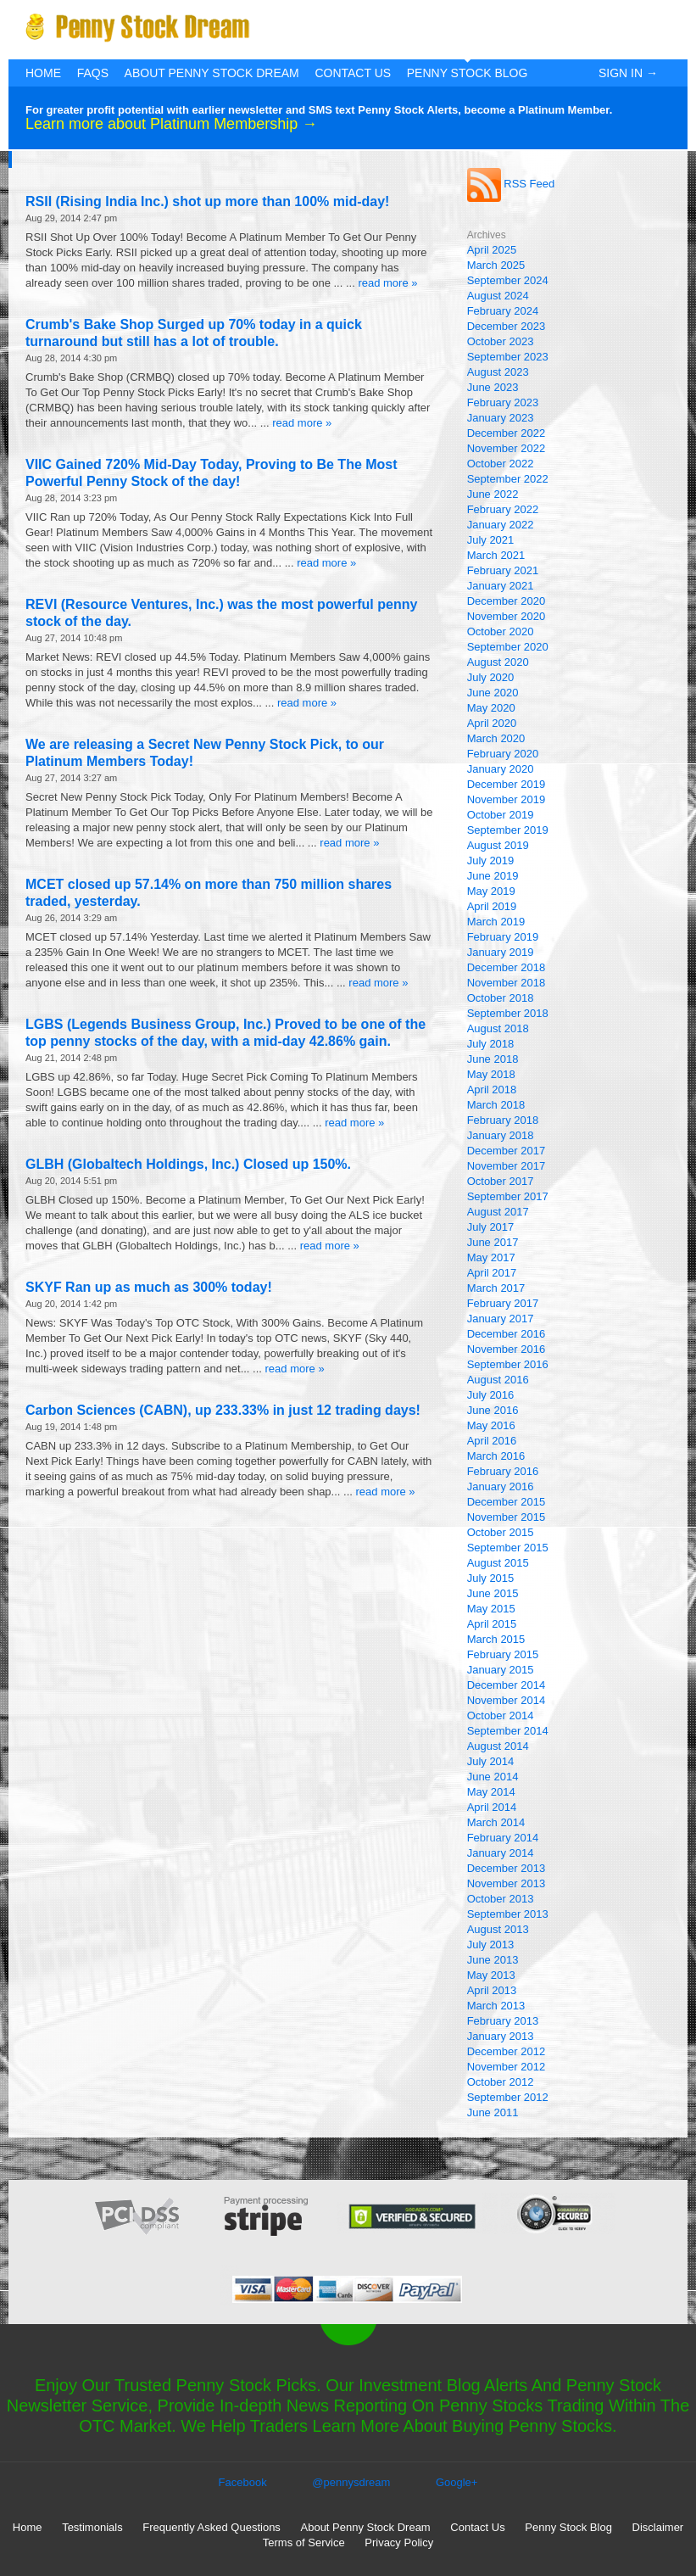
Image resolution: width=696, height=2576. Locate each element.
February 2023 (503, 402)
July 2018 (491, 1043)
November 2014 (506, 1700)
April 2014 (492, 1807)
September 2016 (507, 1364)
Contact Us (353, 73)
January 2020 (500, 769)
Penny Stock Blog (467, 73)
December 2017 (506, 1150)
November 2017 (506, 1165)
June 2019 (493, 875)
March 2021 (496, 555)
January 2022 (500, 524)
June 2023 (493, 387)
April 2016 (492, 1440)
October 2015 (500, 1532)
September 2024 (507, 280)
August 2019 (498, 845)
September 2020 (507, 646)
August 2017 (498, 1211)
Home (43, 73)
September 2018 (507, 1013)
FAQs (93, 73)
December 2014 (506, 1685)
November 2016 (506, 1349)
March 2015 (496, 1639)
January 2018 (500, 1135)
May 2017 (491, 1257)
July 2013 (491, 1944)
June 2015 (493, 1593)
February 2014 (503, 1837)
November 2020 (506, 616)
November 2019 (506, 799)
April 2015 (492, 1624)
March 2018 (496, 1104)
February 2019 (503, 936)
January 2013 (500, 2036)
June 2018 (493, 1059)
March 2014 (496, 1822)
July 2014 (491, 1761)
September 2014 (507, 1730)
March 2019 (496, 921)
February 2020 (503, 753)
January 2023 (500, 417)
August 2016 (498, 1379)
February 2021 (503, 570)
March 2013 (496, 2005)
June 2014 (493, 1776)
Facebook (243, 2482)
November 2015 (506, 1517)
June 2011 (493, 2112)
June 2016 (493, 1410)
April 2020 (492, 723)
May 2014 (491, 1791)
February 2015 (503, 1654)
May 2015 (491, 1608)
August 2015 (498, 1562)
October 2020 (500, 631)
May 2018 (491, 1074)
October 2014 (500, 1715)
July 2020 (491, 677)
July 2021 (491, 540)
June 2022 (493, 494)
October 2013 (500, 1898)
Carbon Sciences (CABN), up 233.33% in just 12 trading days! (222, 1410)
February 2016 (503, 1471)
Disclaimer (658, 2527)
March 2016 (496, 1456)
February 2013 (503, 2020)
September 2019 (507, 830)
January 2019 (500, 952)
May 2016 (491, 1425)
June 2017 (493, 1242)
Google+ (457, 2482)
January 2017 (500, 1318)
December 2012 (506, 2051)
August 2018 (498, 1028)
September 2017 (507, 1196)
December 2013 (506, 1868)
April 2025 (492, 249)
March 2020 (496, 738)
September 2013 (507, 1914)
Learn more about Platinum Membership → (171, 123)
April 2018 (492, 1089)
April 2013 (492, 1990)
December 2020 (506, 601)
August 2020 (498, 662)
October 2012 (500, 2082)
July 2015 (491, 1578)
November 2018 (506, 982)
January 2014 (500, 1853)
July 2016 (491, 1395)
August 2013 (498, 1929)
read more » (387, 283)
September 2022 (507, 478)
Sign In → (628, 73)
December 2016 (506, 1333)
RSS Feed (511, 183)
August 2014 (498, 1746)
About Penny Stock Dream (212, 73)
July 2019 (491, 860)
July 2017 (491, 1227)
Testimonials (92, 2527)
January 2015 (500, 1669)
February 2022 (503, 509)
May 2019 (491, 891)
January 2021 (500, 585)
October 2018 (500, 998)
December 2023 (506, 326)
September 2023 (507, 356)
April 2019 (492, 906)
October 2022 (500, 463)
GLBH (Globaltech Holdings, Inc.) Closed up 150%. (188, 1164)
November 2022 (506, 448)
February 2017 (503, 1303)
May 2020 (491, 707)
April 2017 (492, 1272)
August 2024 (498, 295)
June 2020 (493, 692)
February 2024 (503, 311)
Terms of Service (304, 2542)
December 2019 (506, 784)
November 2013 (506, 1883)
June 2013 (493, 1959)
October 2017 (500, 1181)
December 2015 (506, 1501)
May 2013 (491, 1975)
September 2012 (507, 2097)
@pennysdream (351, 2482)
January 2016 (500, 1486)
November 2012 (506, 2066)
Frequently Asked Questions (211, 2527)
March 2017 (496, 1288)
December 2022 (506, 433)
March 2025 (496, 265)
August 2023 (498, 372)
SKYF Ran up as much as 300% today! (148, 1287)
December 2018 (506, 967)
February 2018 (503, 1120)
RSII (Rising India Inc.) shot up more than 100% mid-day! (207, 201)
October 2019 (500, 814)
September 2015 (507, 1547)
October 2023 (500, 341)
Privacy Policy (399, 2542)
